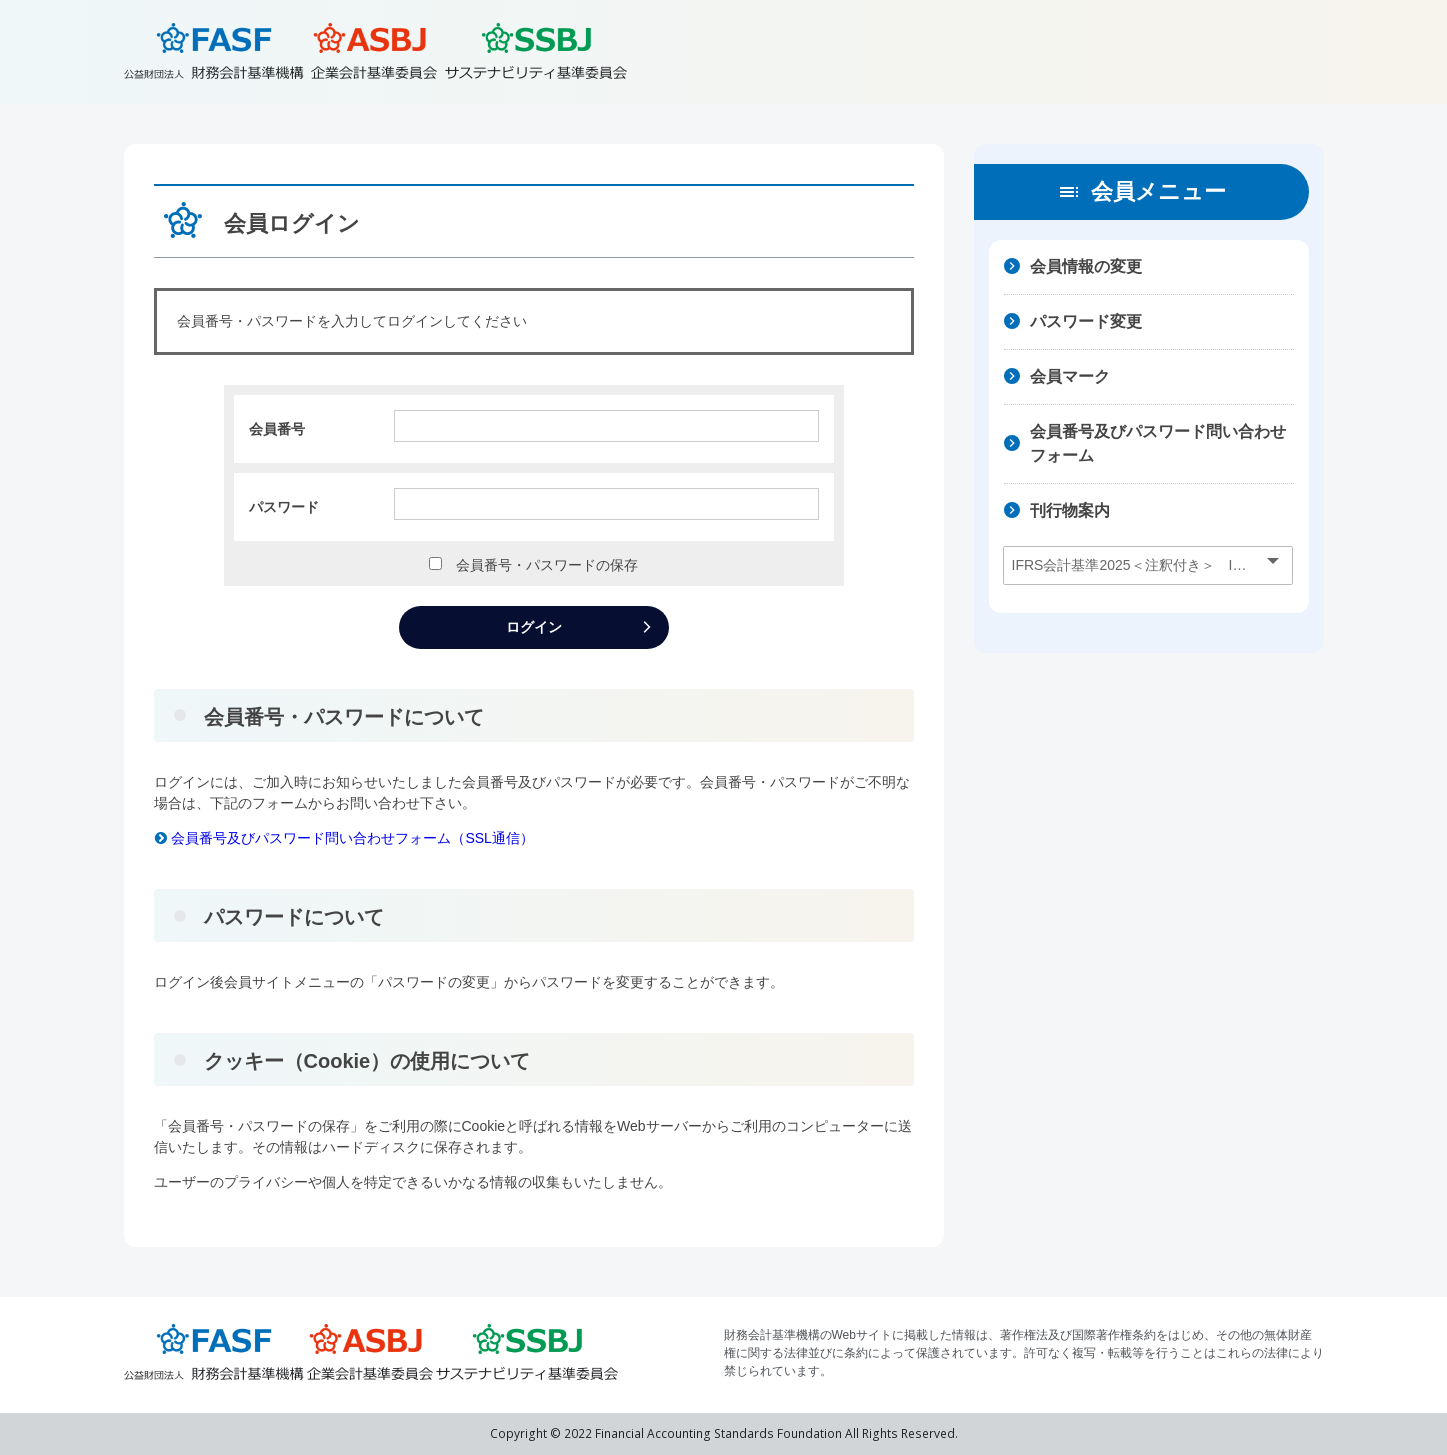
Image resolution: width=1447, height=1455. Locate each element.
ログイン (534, 627)
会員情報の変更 (1086, 266)
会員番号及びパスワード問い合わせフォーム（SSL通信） (344, 838)
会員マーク (1070, 376)
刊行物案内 (1070, 510)
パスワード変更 (1086, 321)
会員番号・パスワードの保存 (540, 565)
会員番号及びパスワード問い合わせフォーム (1158, 443)
